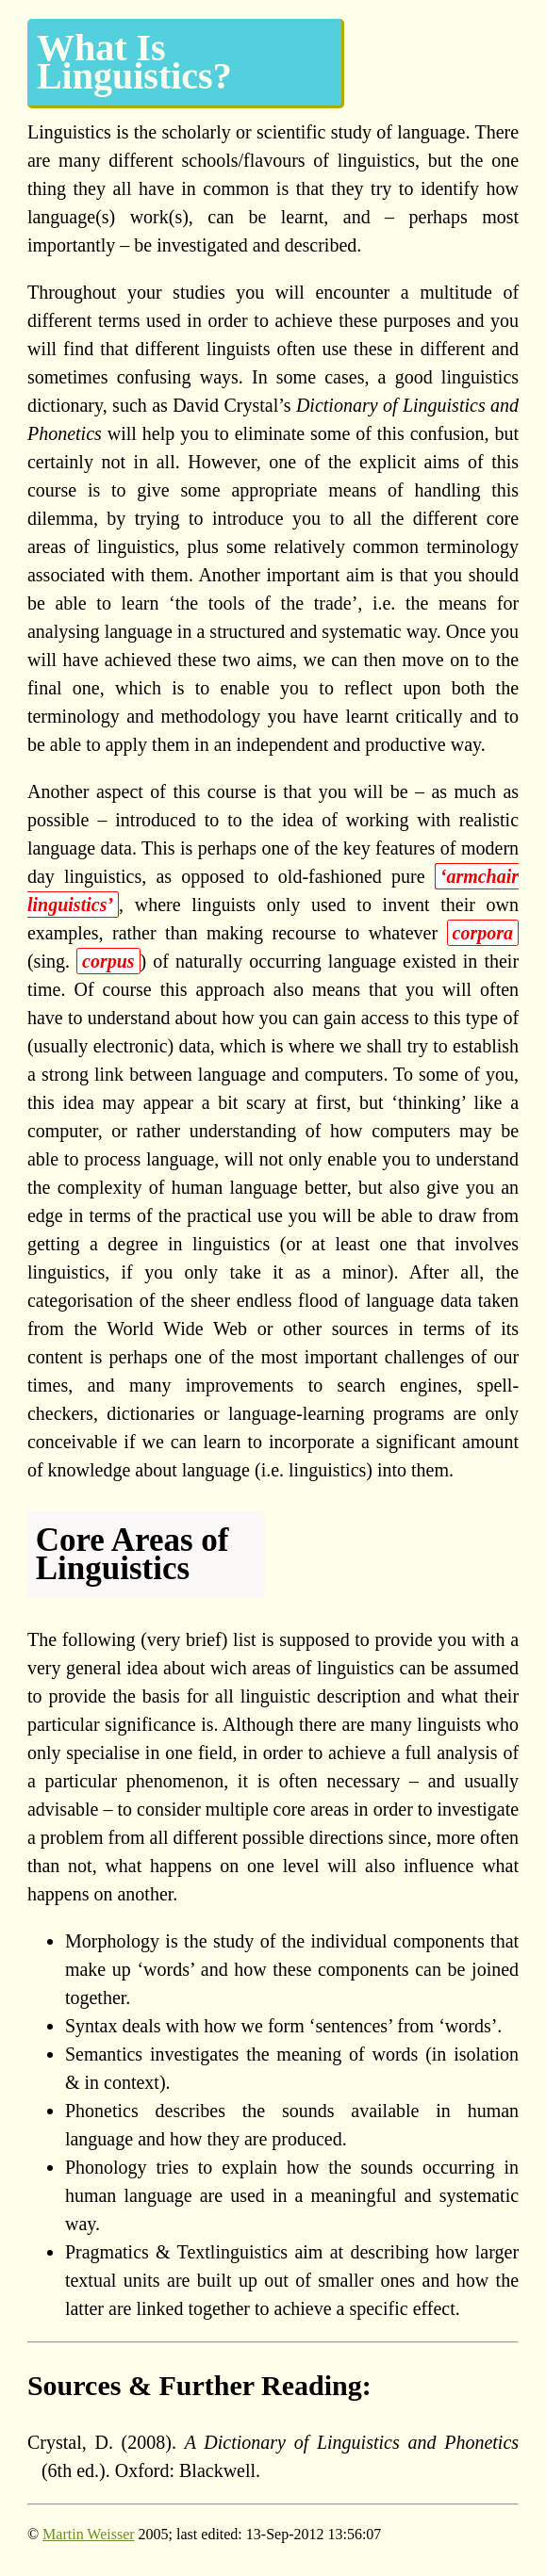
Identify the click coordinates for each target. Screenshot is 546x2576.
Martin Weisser (88, 2534)
